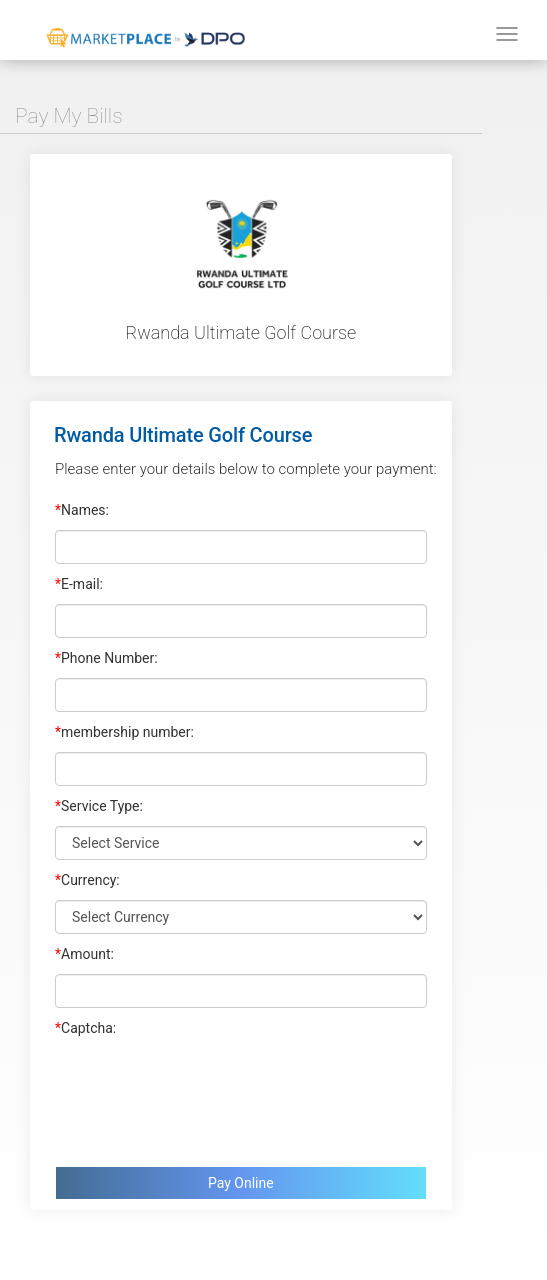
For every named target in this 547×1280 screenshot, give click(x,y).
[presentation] (207, 1097)
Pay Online (241, 1183)
